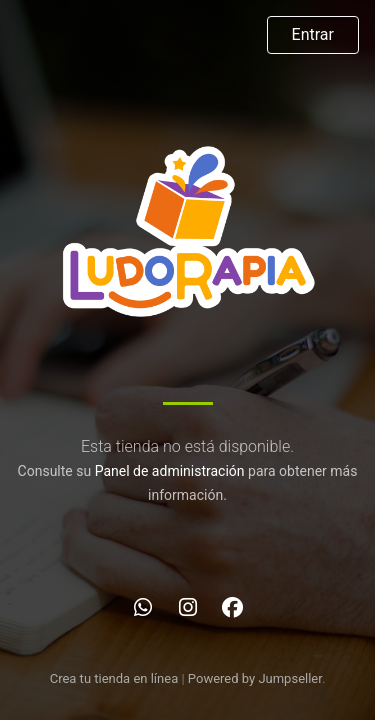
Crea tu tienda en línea (116, 678)
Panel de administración (170, 471)
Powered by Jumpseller (255, 678)
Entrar (313, 34)
